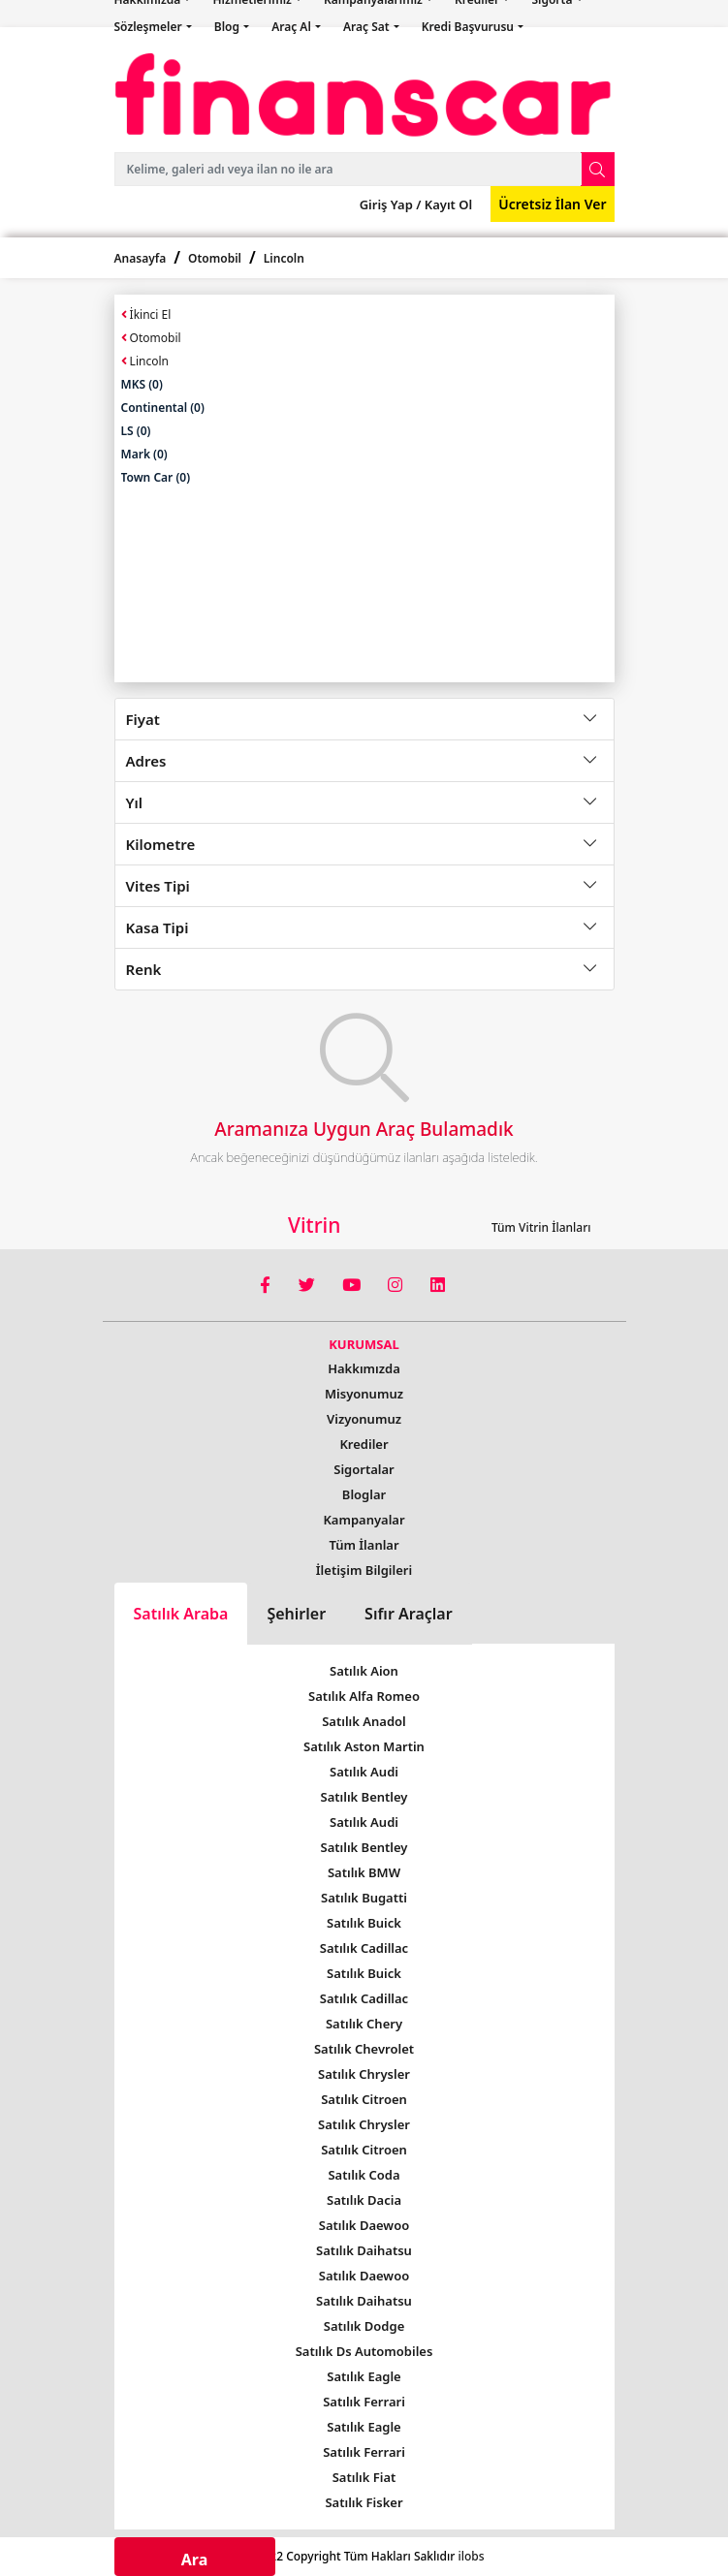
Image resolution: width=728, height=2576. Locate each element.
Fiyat (143, 719)
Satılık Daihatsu (364, 2250)
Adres (146, 760)
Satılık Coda (363, 2174)
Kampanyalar (363, 1519)
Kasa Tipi (157, 927)
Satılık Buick (364, 1923)
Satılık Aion (364, 1671)
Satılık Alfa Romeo (364, 1696)
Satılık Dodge (364, 2326)
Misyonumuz (364, 1393)
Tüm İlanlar (363, 1545)
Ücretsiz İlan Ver (552, 204)
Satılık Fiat (364, 2477)
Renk (144, 969)
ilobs (471, 2556)
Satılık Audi (364, 1771)
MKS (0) (142, 384)
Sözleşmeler (149, 26)
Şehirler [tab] (296, 1613)
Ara (194, 2559)
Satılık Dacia (364, 2200)
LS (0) (136, 431)
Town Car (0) (156, 477)
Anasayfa (140, 258)
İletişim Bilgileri (364, 1570)
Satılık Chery (364, 2023)
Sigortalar (363, 1469)
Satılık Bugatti (364, 1897)
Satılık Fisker (363, 2502)
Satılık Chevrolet (364, 2049)
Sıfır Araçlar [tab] (408, 1613)
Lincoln (284, 258)
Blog (228, 26)
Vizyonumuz (364, 1419)
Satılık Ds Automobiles (364, 2351)
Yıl (134, 802)
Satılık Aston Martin (364, 1746)
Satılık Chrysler (364, 2074)
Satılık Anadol (364, 1721)
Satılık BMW (364, 1872)
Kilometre (161, 844)
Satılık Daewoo (364, 2225)
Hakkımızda (364, 1368)
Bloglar (364, 1494)
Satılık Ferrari (364, 2401)
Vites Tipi (158, 885)
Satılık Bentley (364, 1797)
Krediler (363, 1444)
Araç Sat (368, 26)
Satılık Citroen (364, 2099)
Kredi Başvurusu (469, 26)
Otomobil (214, 258)
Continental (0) (163, 407)
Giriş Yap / (391, 204)
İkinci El (146, 314)
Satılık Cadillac (364, 1948)
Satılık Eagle (363, 2376)
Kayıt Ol (446, 204)
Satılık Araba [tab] (181, 1613)
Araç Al (292, 26)
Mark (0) (144, 454)
